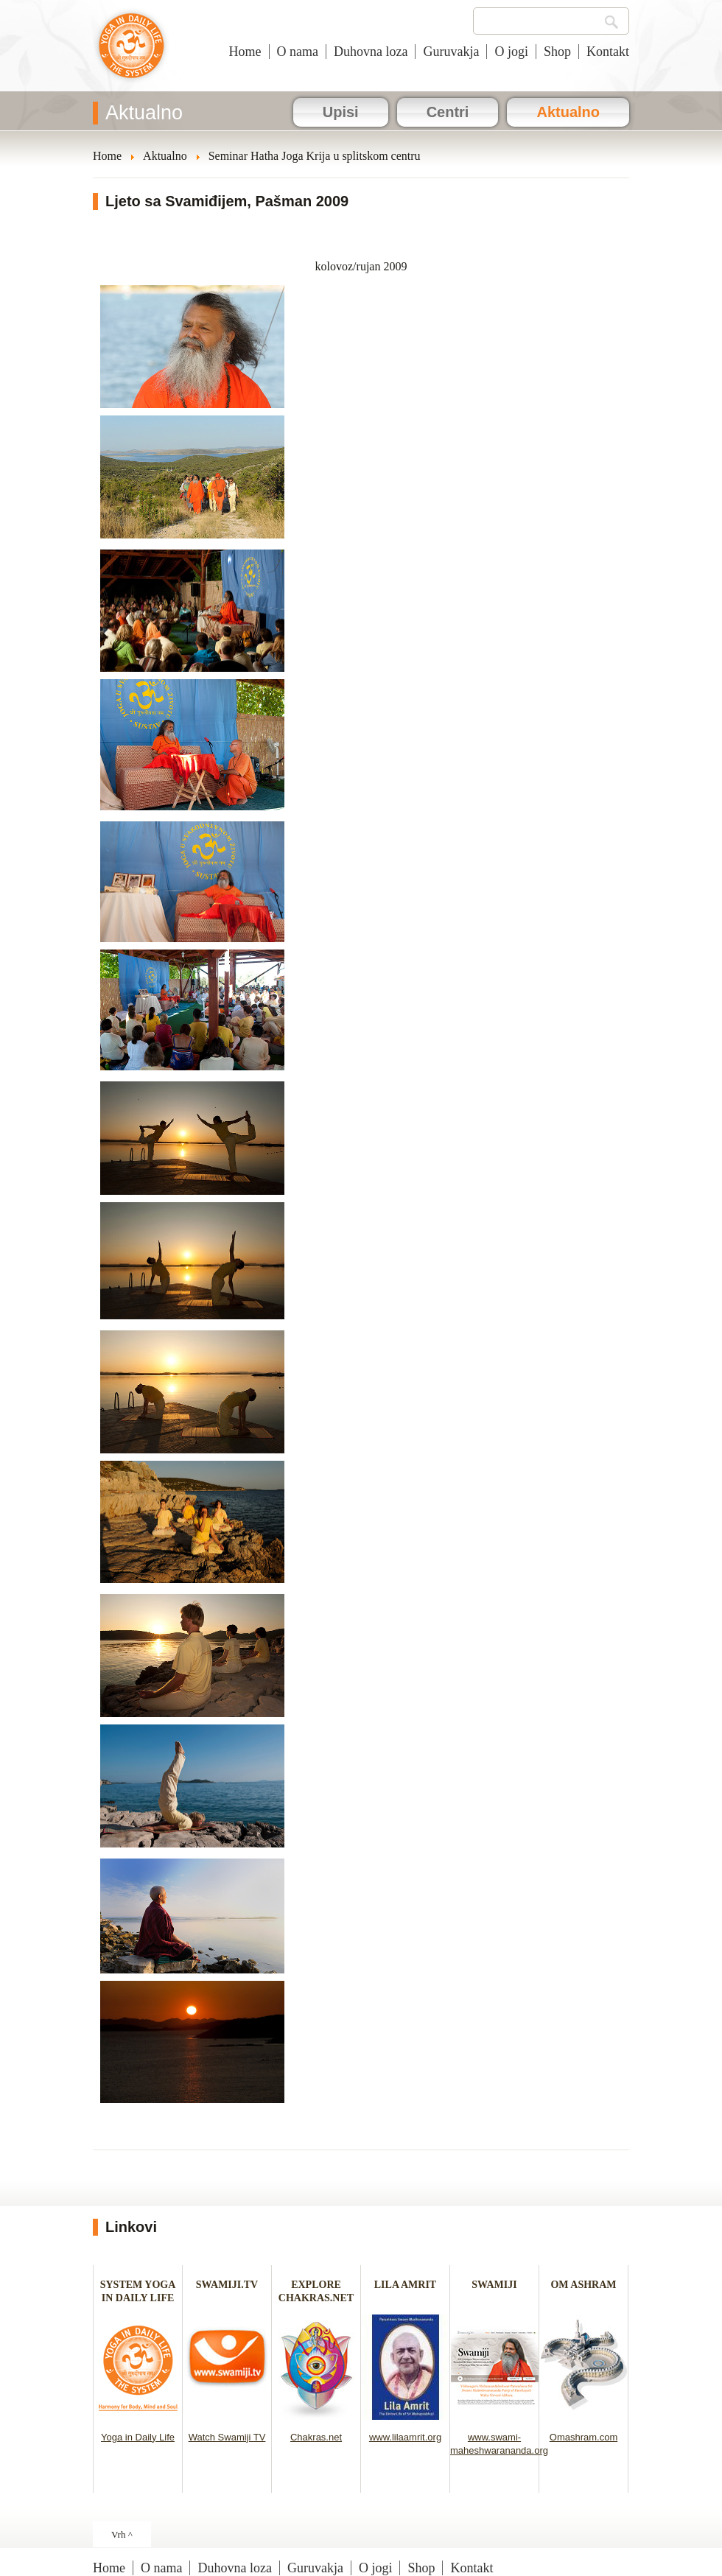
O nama (297, 51)
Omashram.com (583, 2437)
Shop (557, 51)
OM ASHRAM (583, 2284)
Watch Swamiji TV (227, 2437)
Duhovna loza (370, 51)
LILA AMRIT (405, 2284)
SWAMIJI (494, 2284)
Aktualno (568, 112)
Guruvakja (451, 51)
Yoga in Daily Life (138, 2437)
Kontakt (607, 51)
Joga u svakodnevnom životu (131, 53)
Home (245, 51)
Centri (448, 112)
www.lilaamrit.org (405, 2437)
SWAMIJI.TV (227, 2284)
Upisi (341, 112)
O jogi (511, 51)
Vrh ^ (122, 2534)
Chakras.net (316, 2437)
